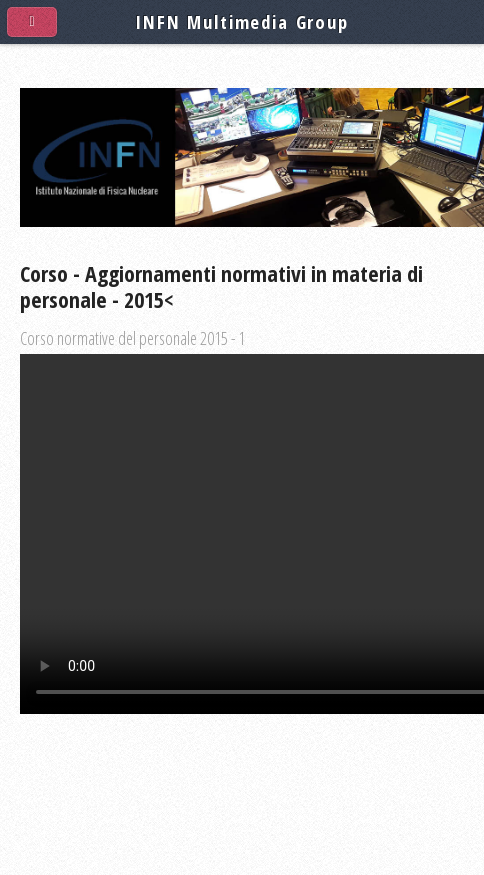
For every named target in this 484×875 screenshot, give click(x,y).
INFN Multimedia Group (242, 21)
